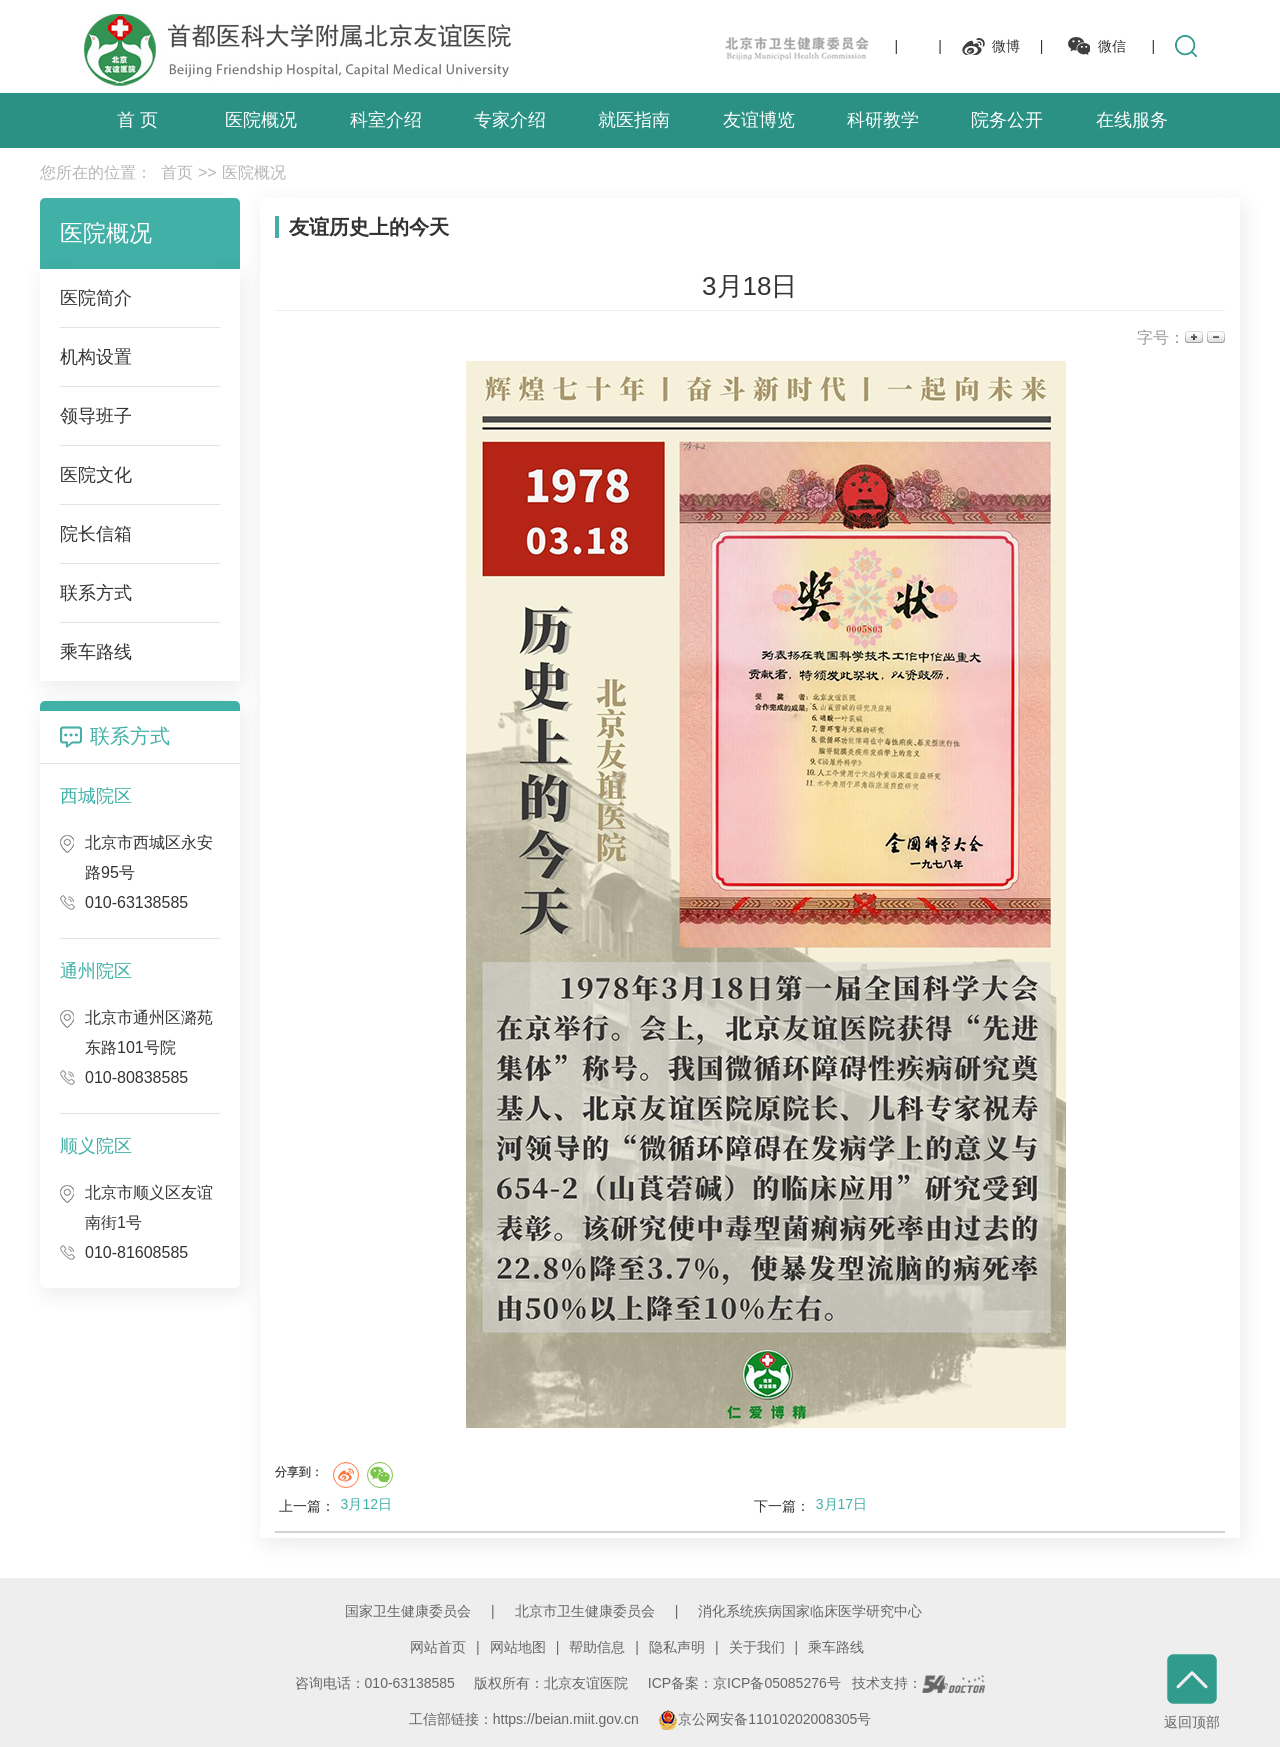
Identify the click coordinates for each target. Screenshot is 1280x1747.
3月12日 (366, 1504)
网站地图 (518, 1647)
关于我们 (757, 1647)
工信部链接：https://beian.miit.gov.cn (526, 1719)
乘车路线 (836, 1647)
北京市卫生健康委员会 (585, 1611)
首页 (177, 172)
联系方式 (130, 736)
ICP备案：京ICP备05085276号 (744, 1683)
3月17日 (841, 1504)
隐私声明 (677, 1647)
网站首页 (438, 1647)
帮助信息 (597, 1647)
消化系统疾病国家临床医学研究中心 (810, 1611)
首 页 (137, 120)
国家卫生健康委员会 (408, 1611)
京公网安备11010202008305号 (764, 1719)
